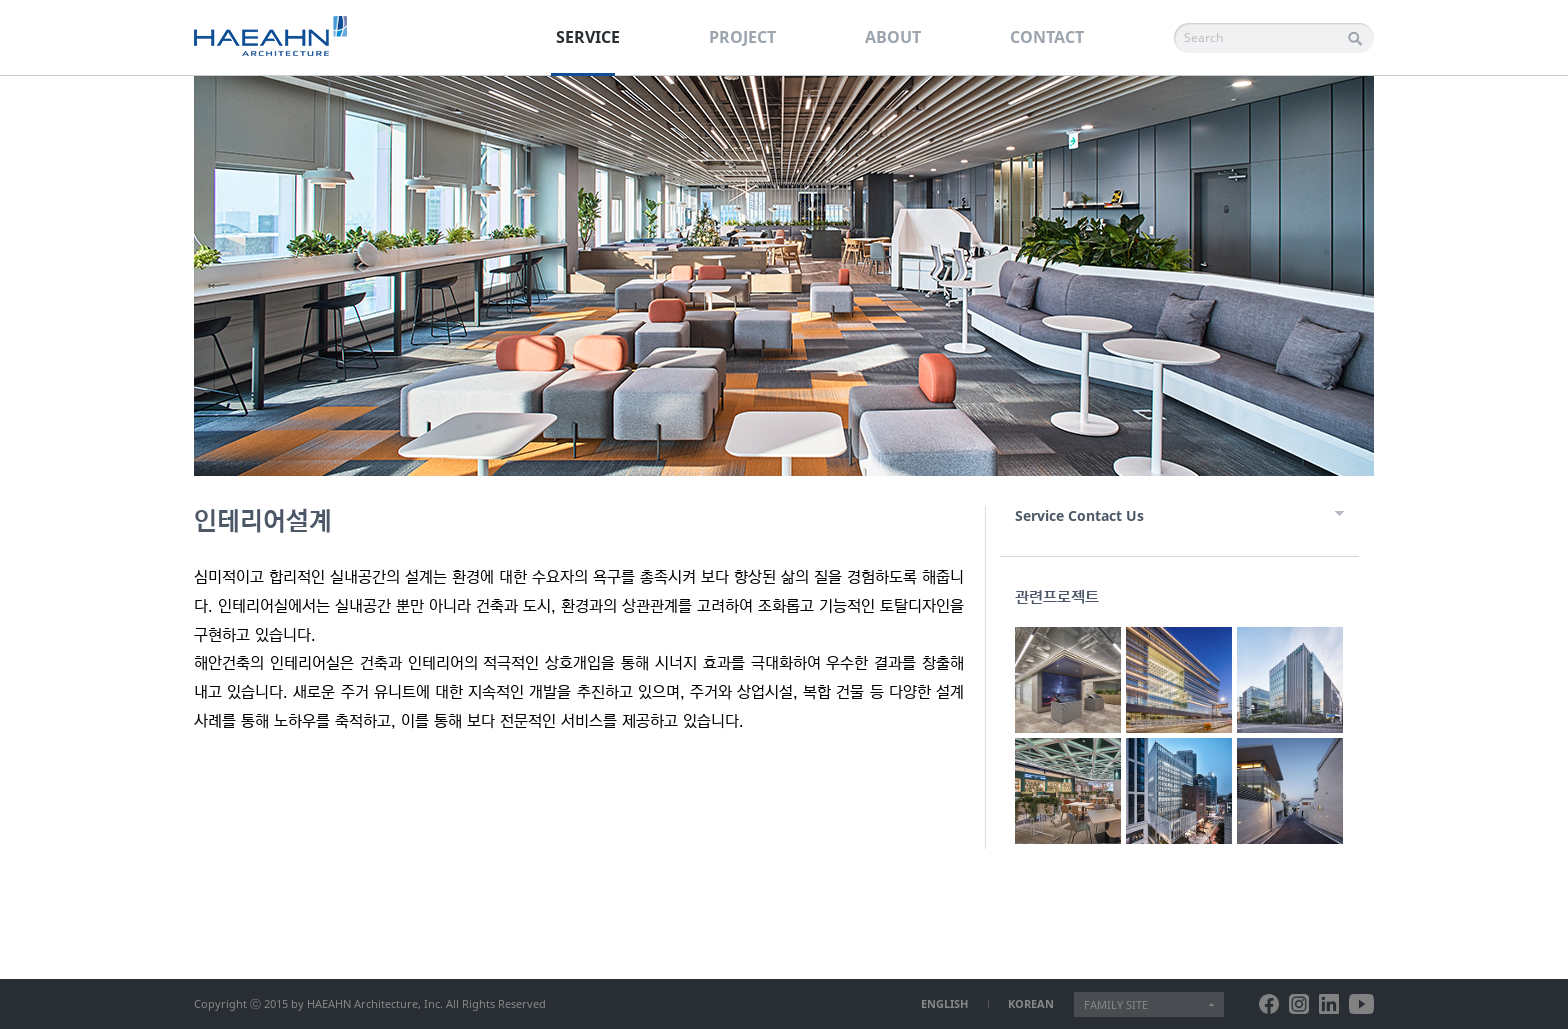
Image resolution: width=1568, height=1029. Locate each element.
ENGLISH (944, 1003)
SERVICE (588, 37)
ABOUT (893, 37)
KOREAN (1031, 1003)
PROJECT (742, 37)
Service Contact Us (1079, 515)
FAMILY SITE (1116, 1004)
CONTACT (1047, 37)
